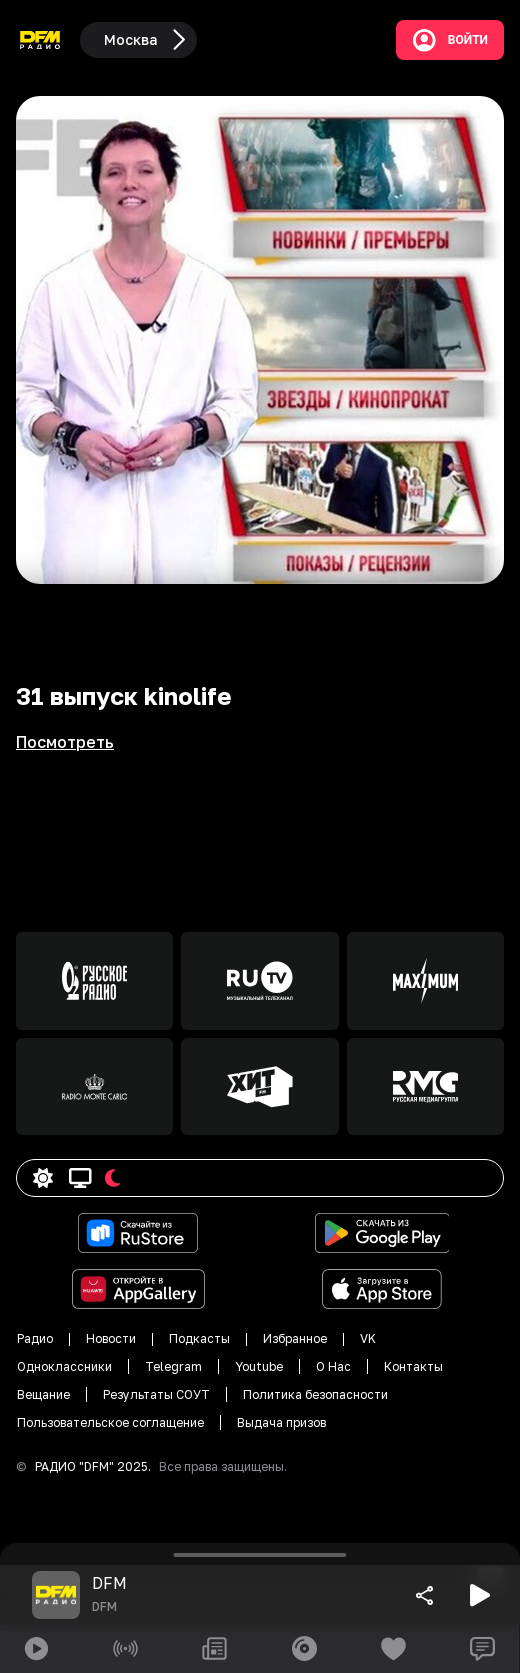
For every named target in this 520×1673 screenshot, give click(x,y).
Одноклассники (64, 1366)
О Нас (333, 1366)
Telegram (173, 1366)
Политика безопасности (315, 1394)
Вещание (43, 1394)
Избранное (295, 1338)
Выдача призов (281, 1422)
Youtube (259, 1366)
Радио (35, 1338)
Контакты (413, 1366)
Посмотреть (65, 742)
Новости (111, 1338)
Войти (450, 40)
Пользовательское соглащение (110, 1422)
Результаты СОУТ (156, 1394)
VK (368, 1338)
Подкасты (199, 1338)
